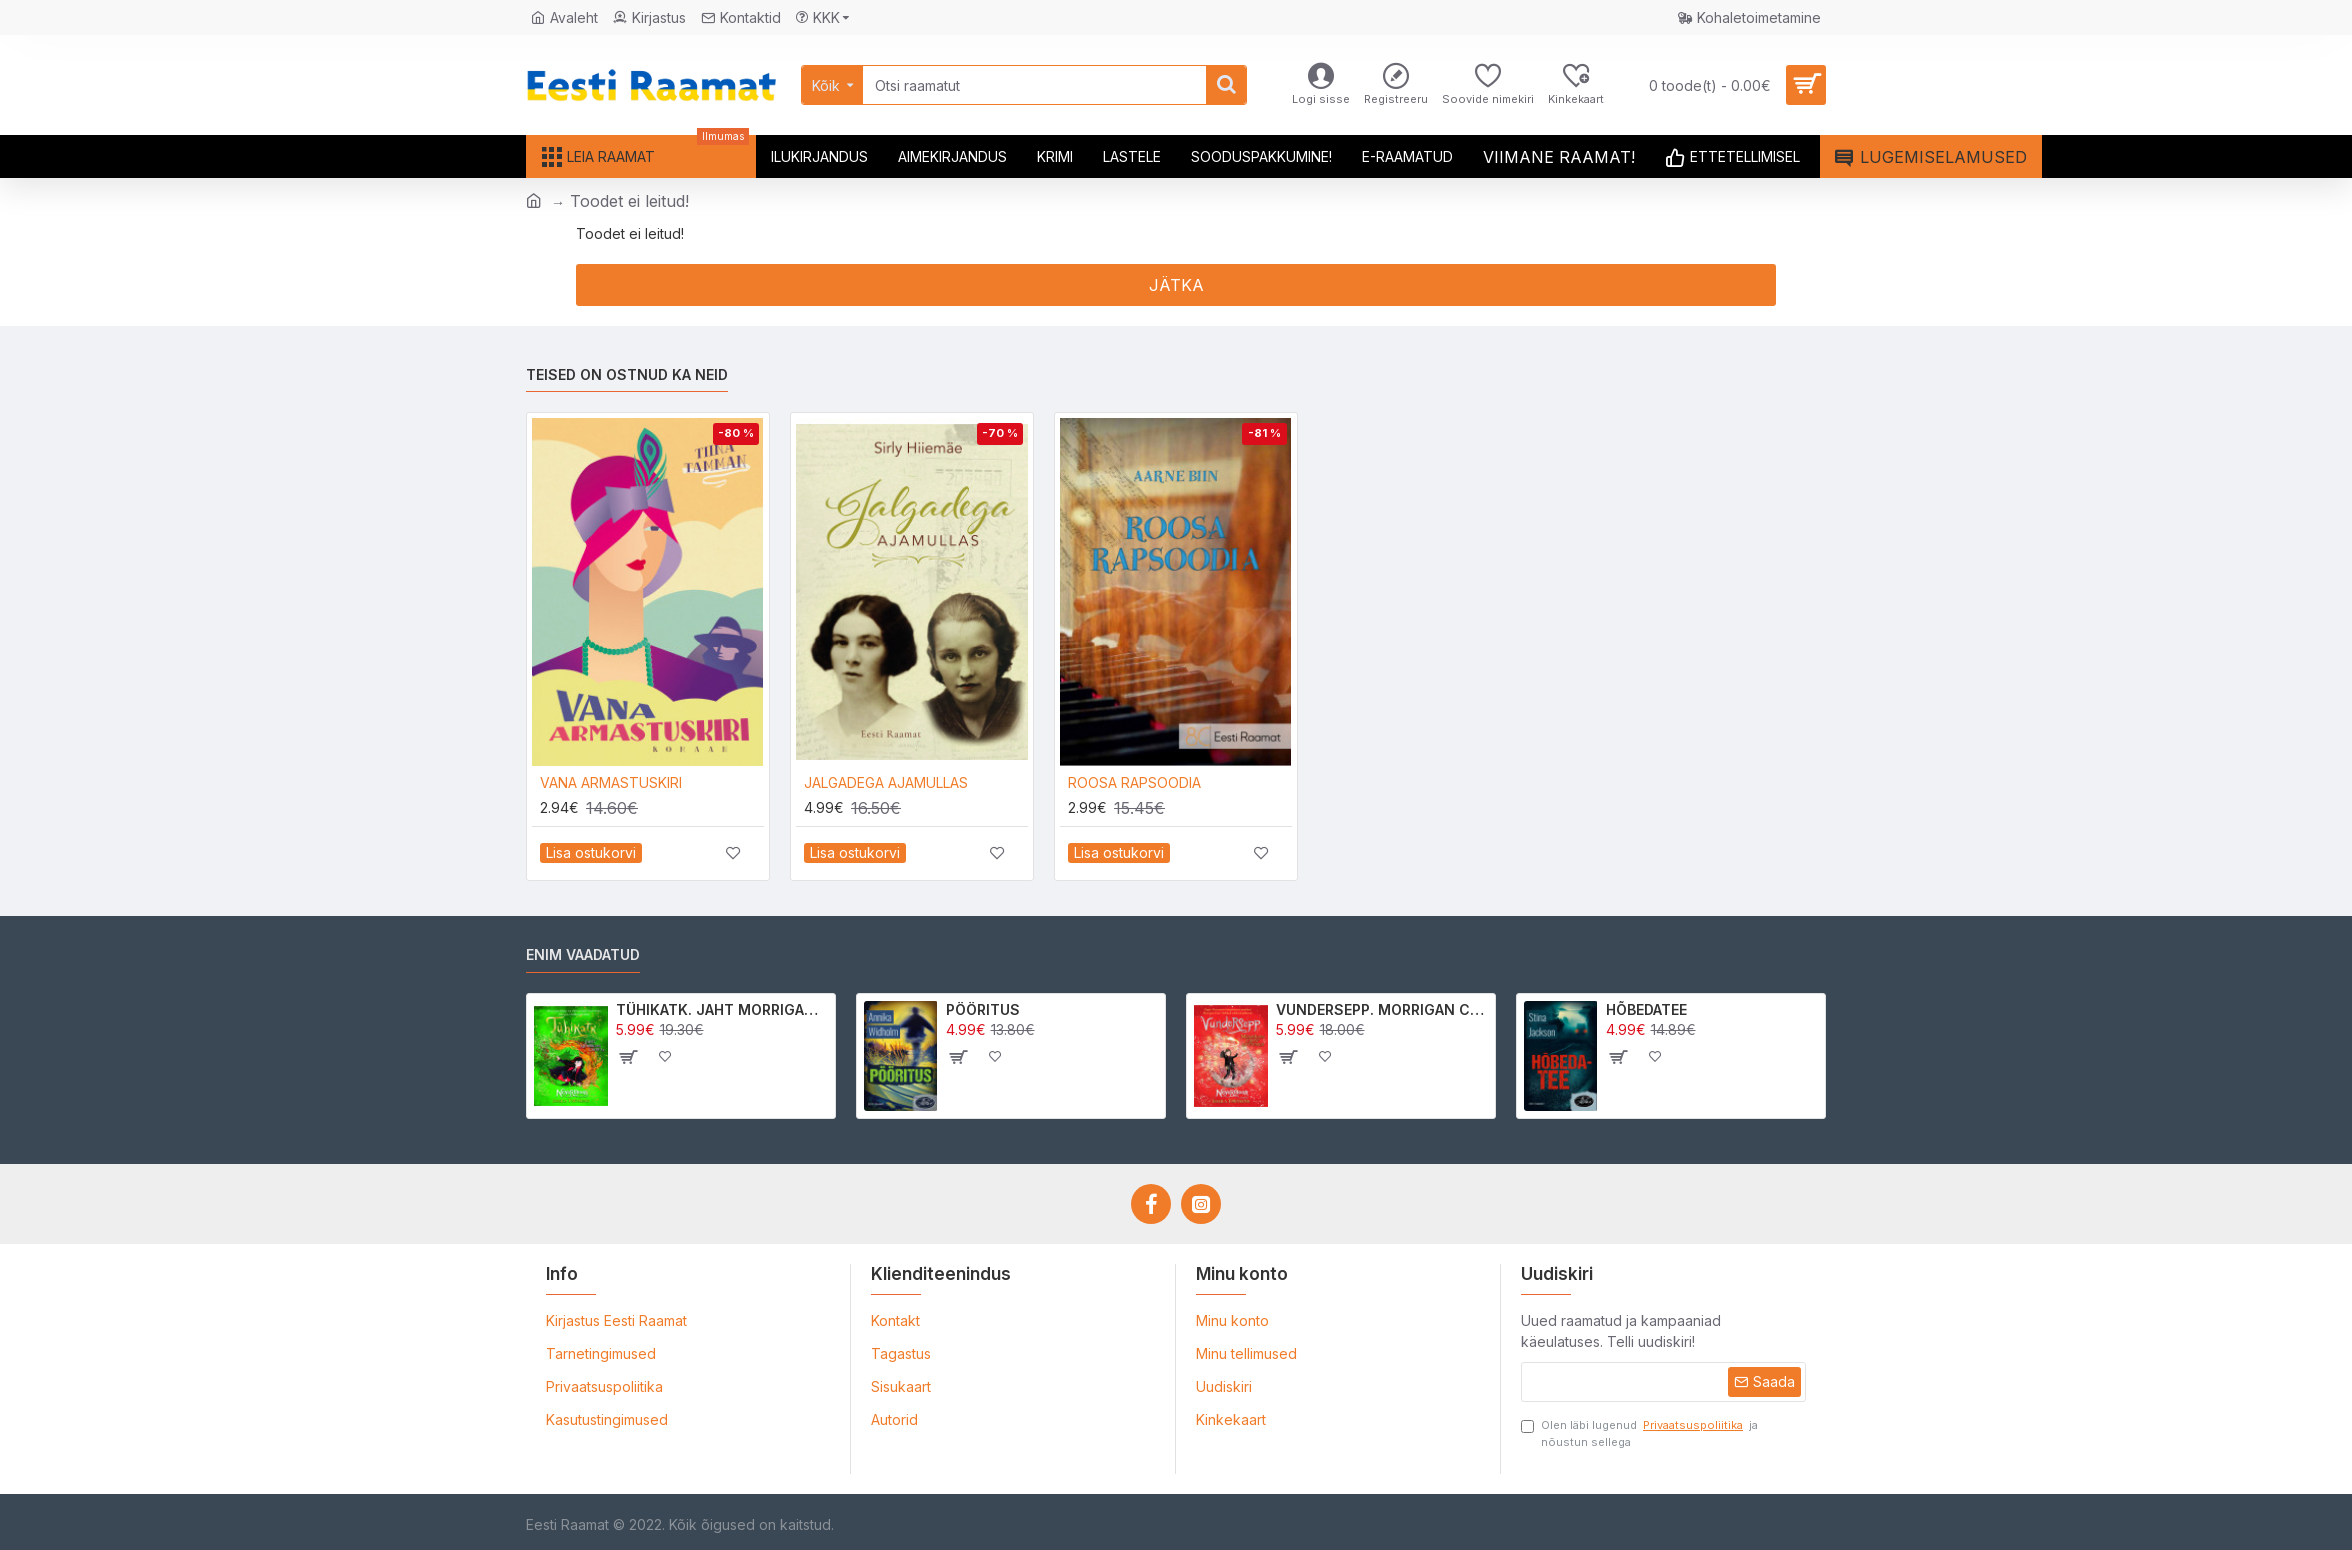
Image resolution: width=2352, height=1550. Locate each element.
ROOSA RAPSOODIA (1134, 782)
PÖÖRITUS (983, 1009)
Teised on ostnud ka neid (627, 374)
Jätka (1176, 285)
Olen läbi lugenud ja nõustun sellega (1639, 1433)
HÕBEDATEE (1646, 1009)
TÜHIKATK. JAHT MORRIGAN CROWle (722, 1009)
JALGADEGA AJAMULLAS (886, 782)
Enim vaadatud (583, 954)
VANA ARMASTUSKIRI (611, 782)
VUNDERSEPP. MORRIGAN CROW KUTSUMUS (1382, 1009)
